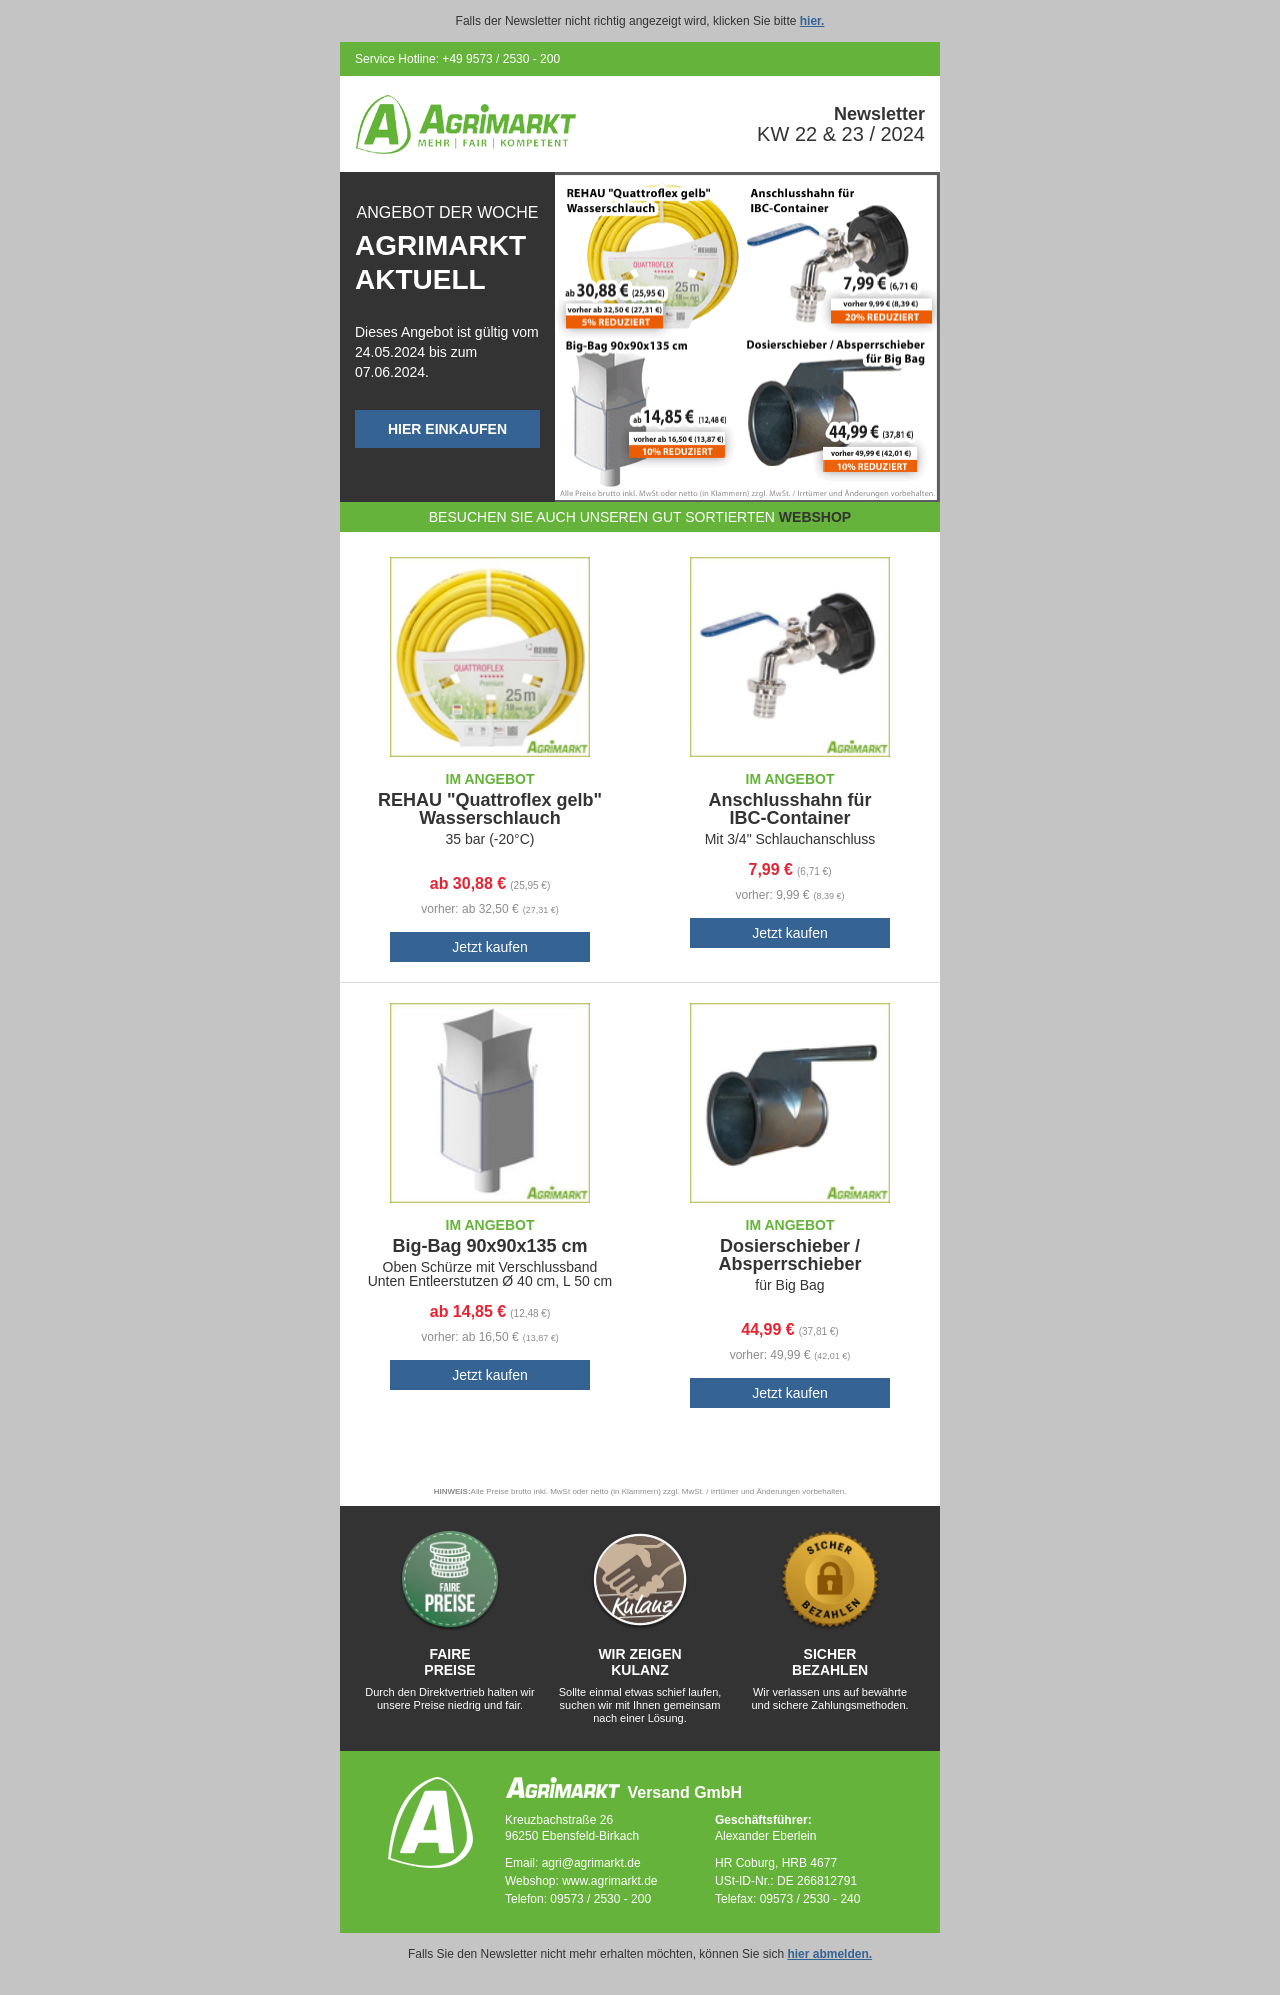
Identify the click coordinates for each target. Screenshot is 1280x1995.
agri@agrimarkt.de (591, 1863)
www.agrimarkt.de (609, 1881)
